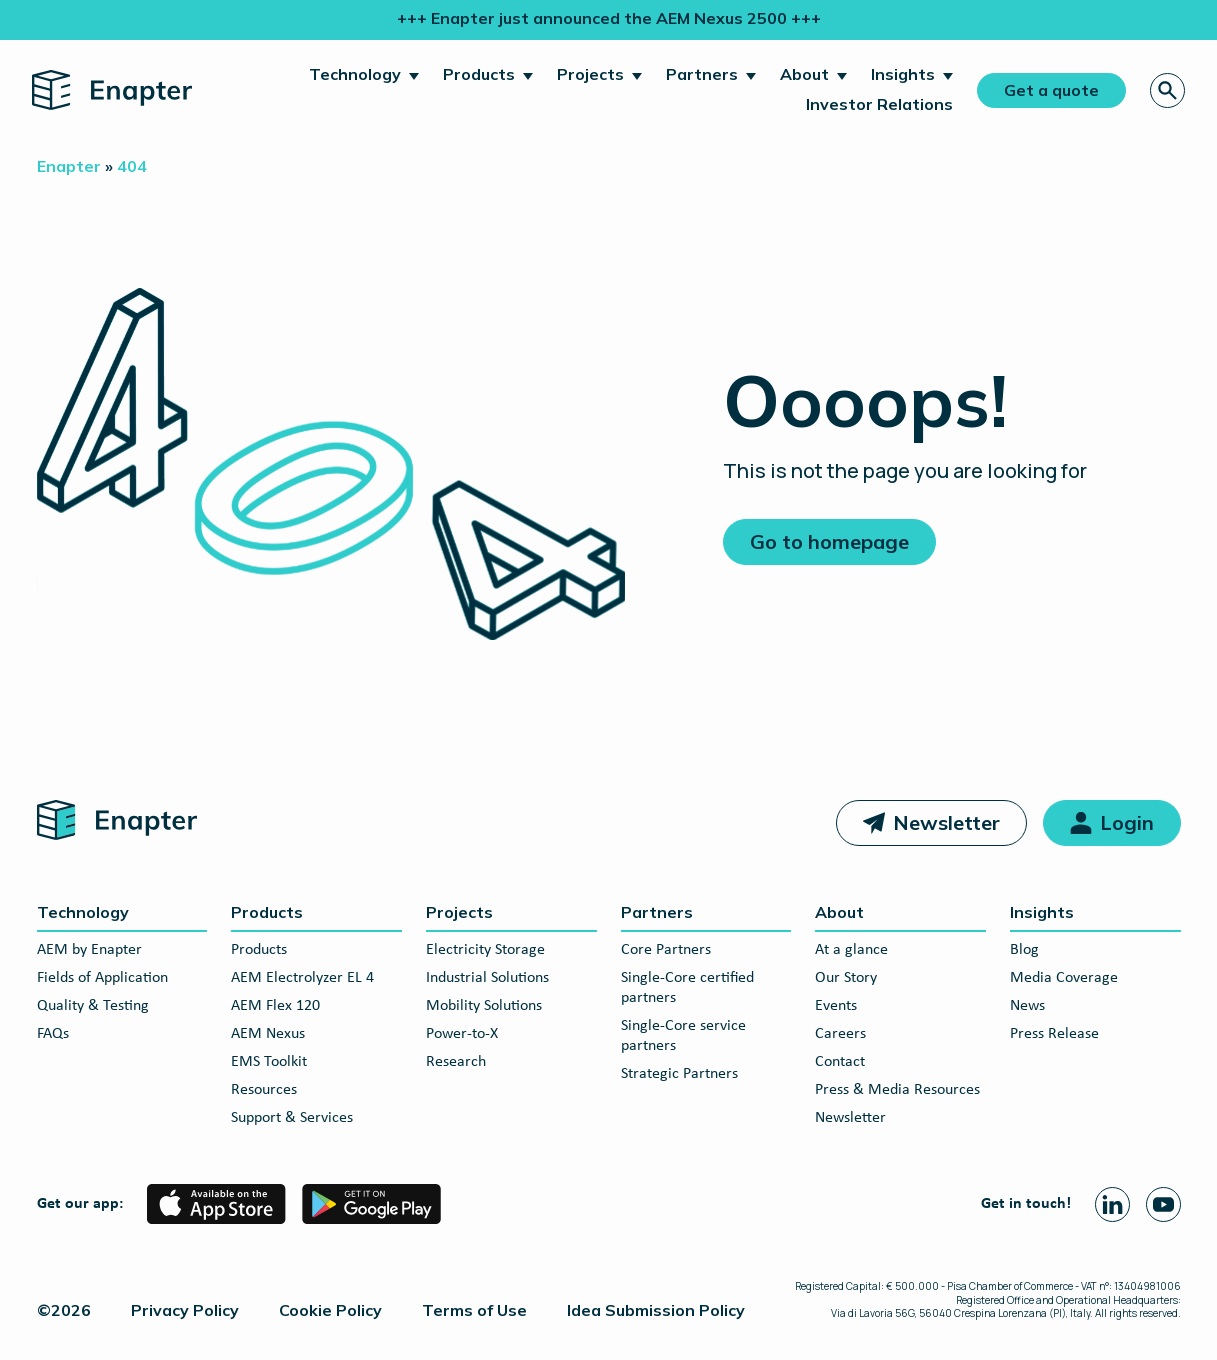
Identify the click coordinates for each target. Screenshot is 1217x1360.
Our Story (846, 978)
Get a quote (1051, 90)
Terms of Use (474, 1310)
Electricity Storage (485, 950)
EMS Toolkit (269, 1062)
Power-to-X (462, 1034)
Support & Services (292, 1118)
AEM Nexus (268, 1034)
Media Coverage (1064, 978)
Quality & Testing (93, 1006)
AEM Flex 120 (275, 1006)
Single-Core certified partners (687, 988)
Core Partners (666, 950)
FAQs (53, 1034)
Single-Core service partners (683, 1036)
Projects (590, 74)
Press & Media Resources (897, 1090)
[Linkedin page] (1112, 1204)
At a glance (851, 950)
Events (836, 1006)
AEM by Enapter (89, 950)
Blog (1024, 950)
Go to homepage (829, 541)
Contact (840, 1062)
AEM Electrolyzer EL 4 (302, 978)
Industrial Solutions (487, 978)
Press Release (1054, 1034)
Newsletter (946, 822)
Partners (702, 74)
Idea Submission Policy (656, 1310)
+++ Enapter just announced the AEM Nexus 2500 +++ (609, 18)
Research (456, 1062)
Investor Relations (879, 104)
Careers (840, 1034)
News (1027, 1006)
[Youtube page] (1163, 1204)
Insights (903, 74)
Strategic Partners (679, 1074)
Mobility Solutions (484, 1006)
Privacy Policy (185, 1310)
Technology (355, 74)
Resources (264, 1090)
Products (479, 74)
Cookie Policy (330, 1310)
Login (1127, 822)
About (804, 74)
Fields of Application (102, 978)
